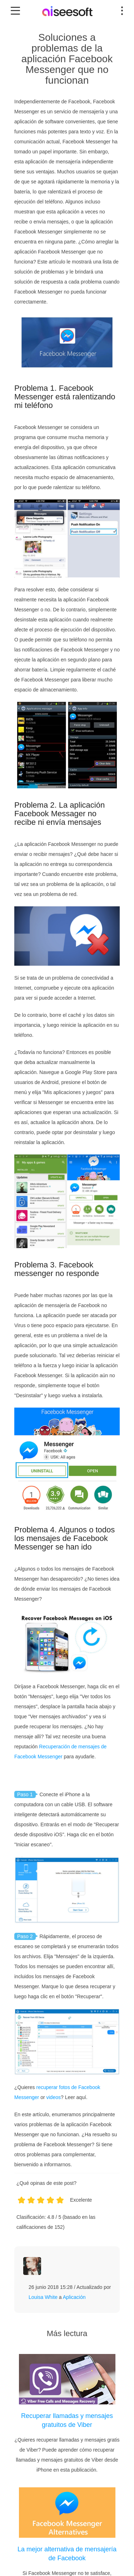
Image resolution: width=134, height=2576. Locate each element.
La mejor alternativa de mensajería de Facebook (67, 2554)
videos (53, 2097)
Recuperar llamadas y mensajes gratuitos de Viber (67, 2420)
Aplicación (74, 2297)
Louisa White (43, 2297)
